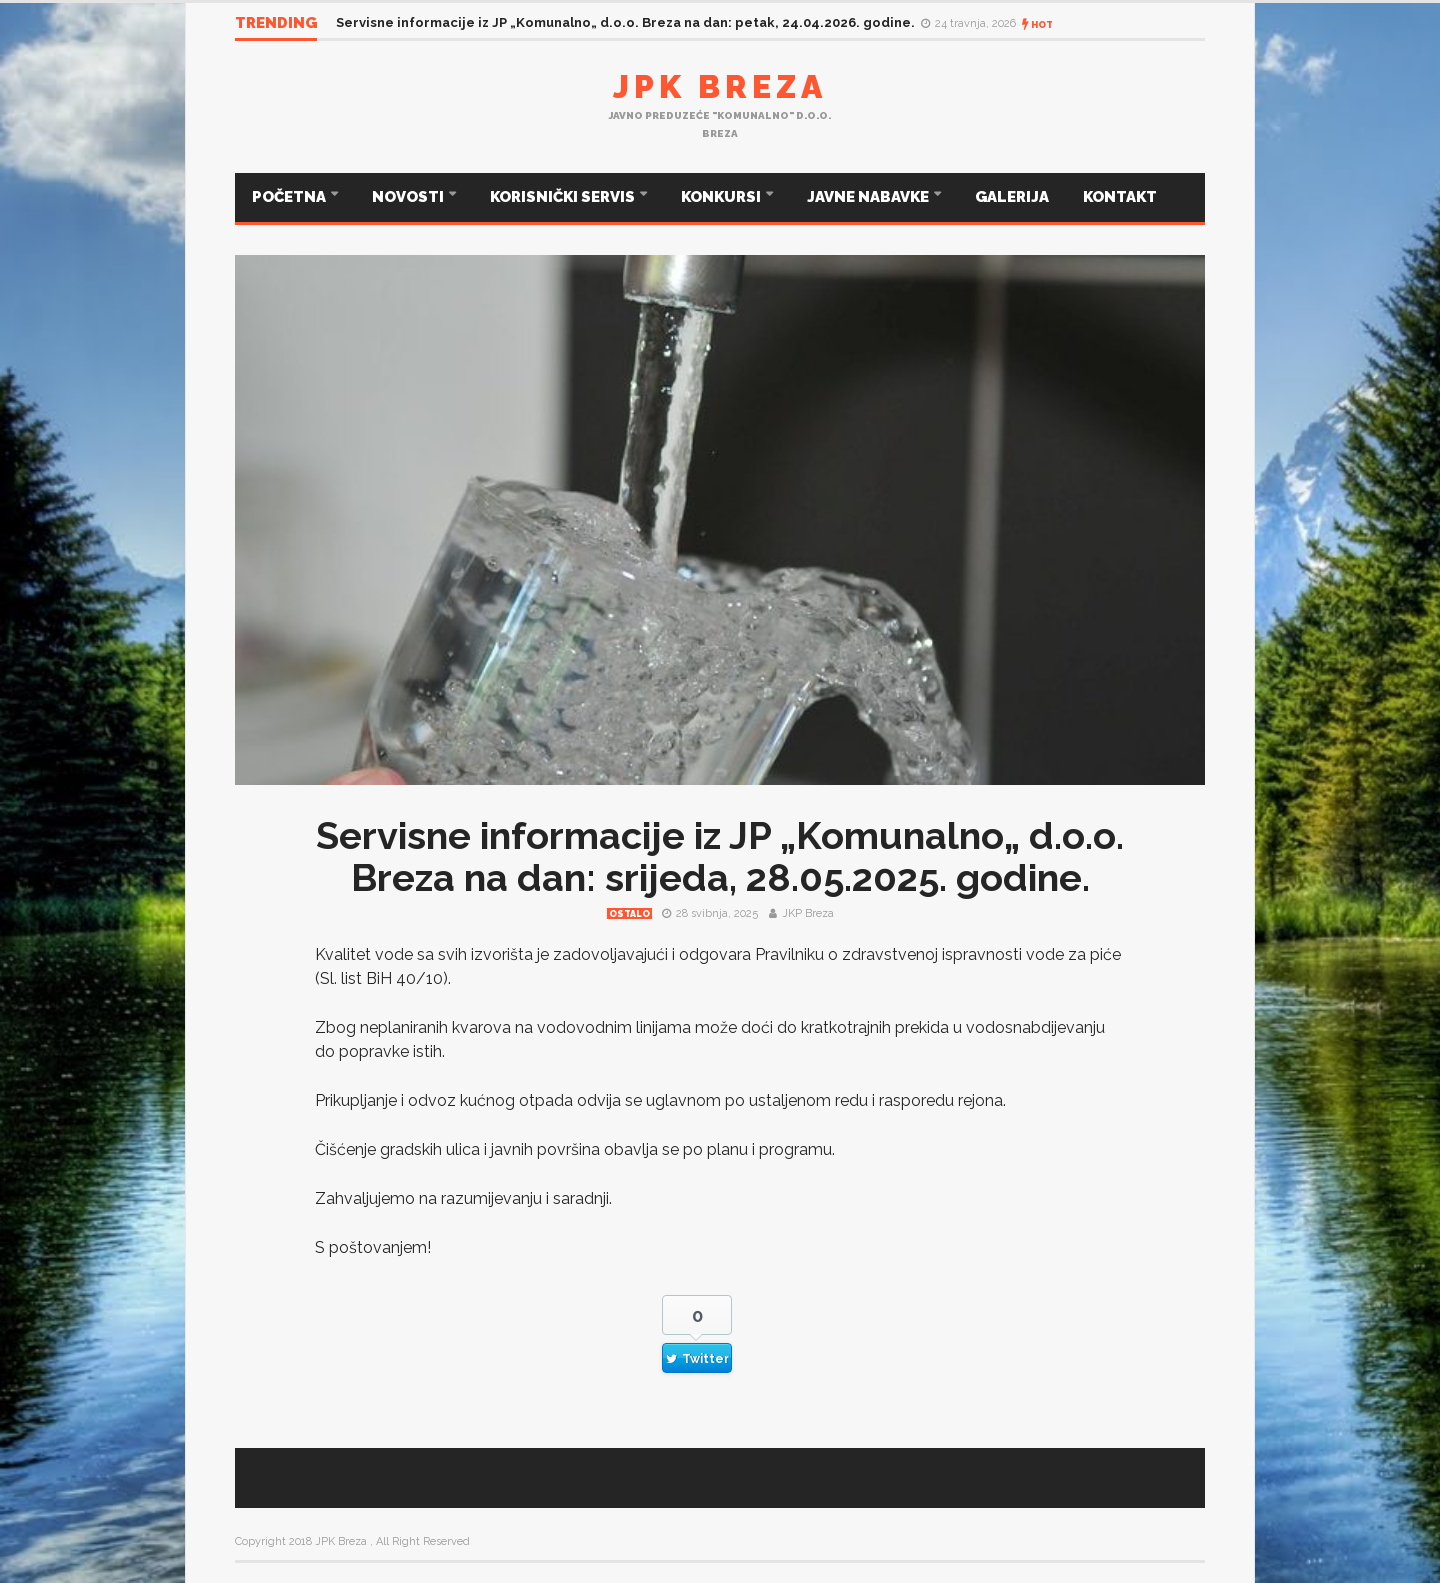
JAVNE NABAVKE (869, 197)
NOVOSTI (409, 197)
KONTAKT (1120, 197)
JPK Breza (720, 86)
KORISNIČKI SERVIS (564, 197)
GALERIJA (1012, 197)
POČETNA (290, 197)
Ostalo (629, 914)
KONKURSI (722, 197)
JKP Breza (808, 913)
